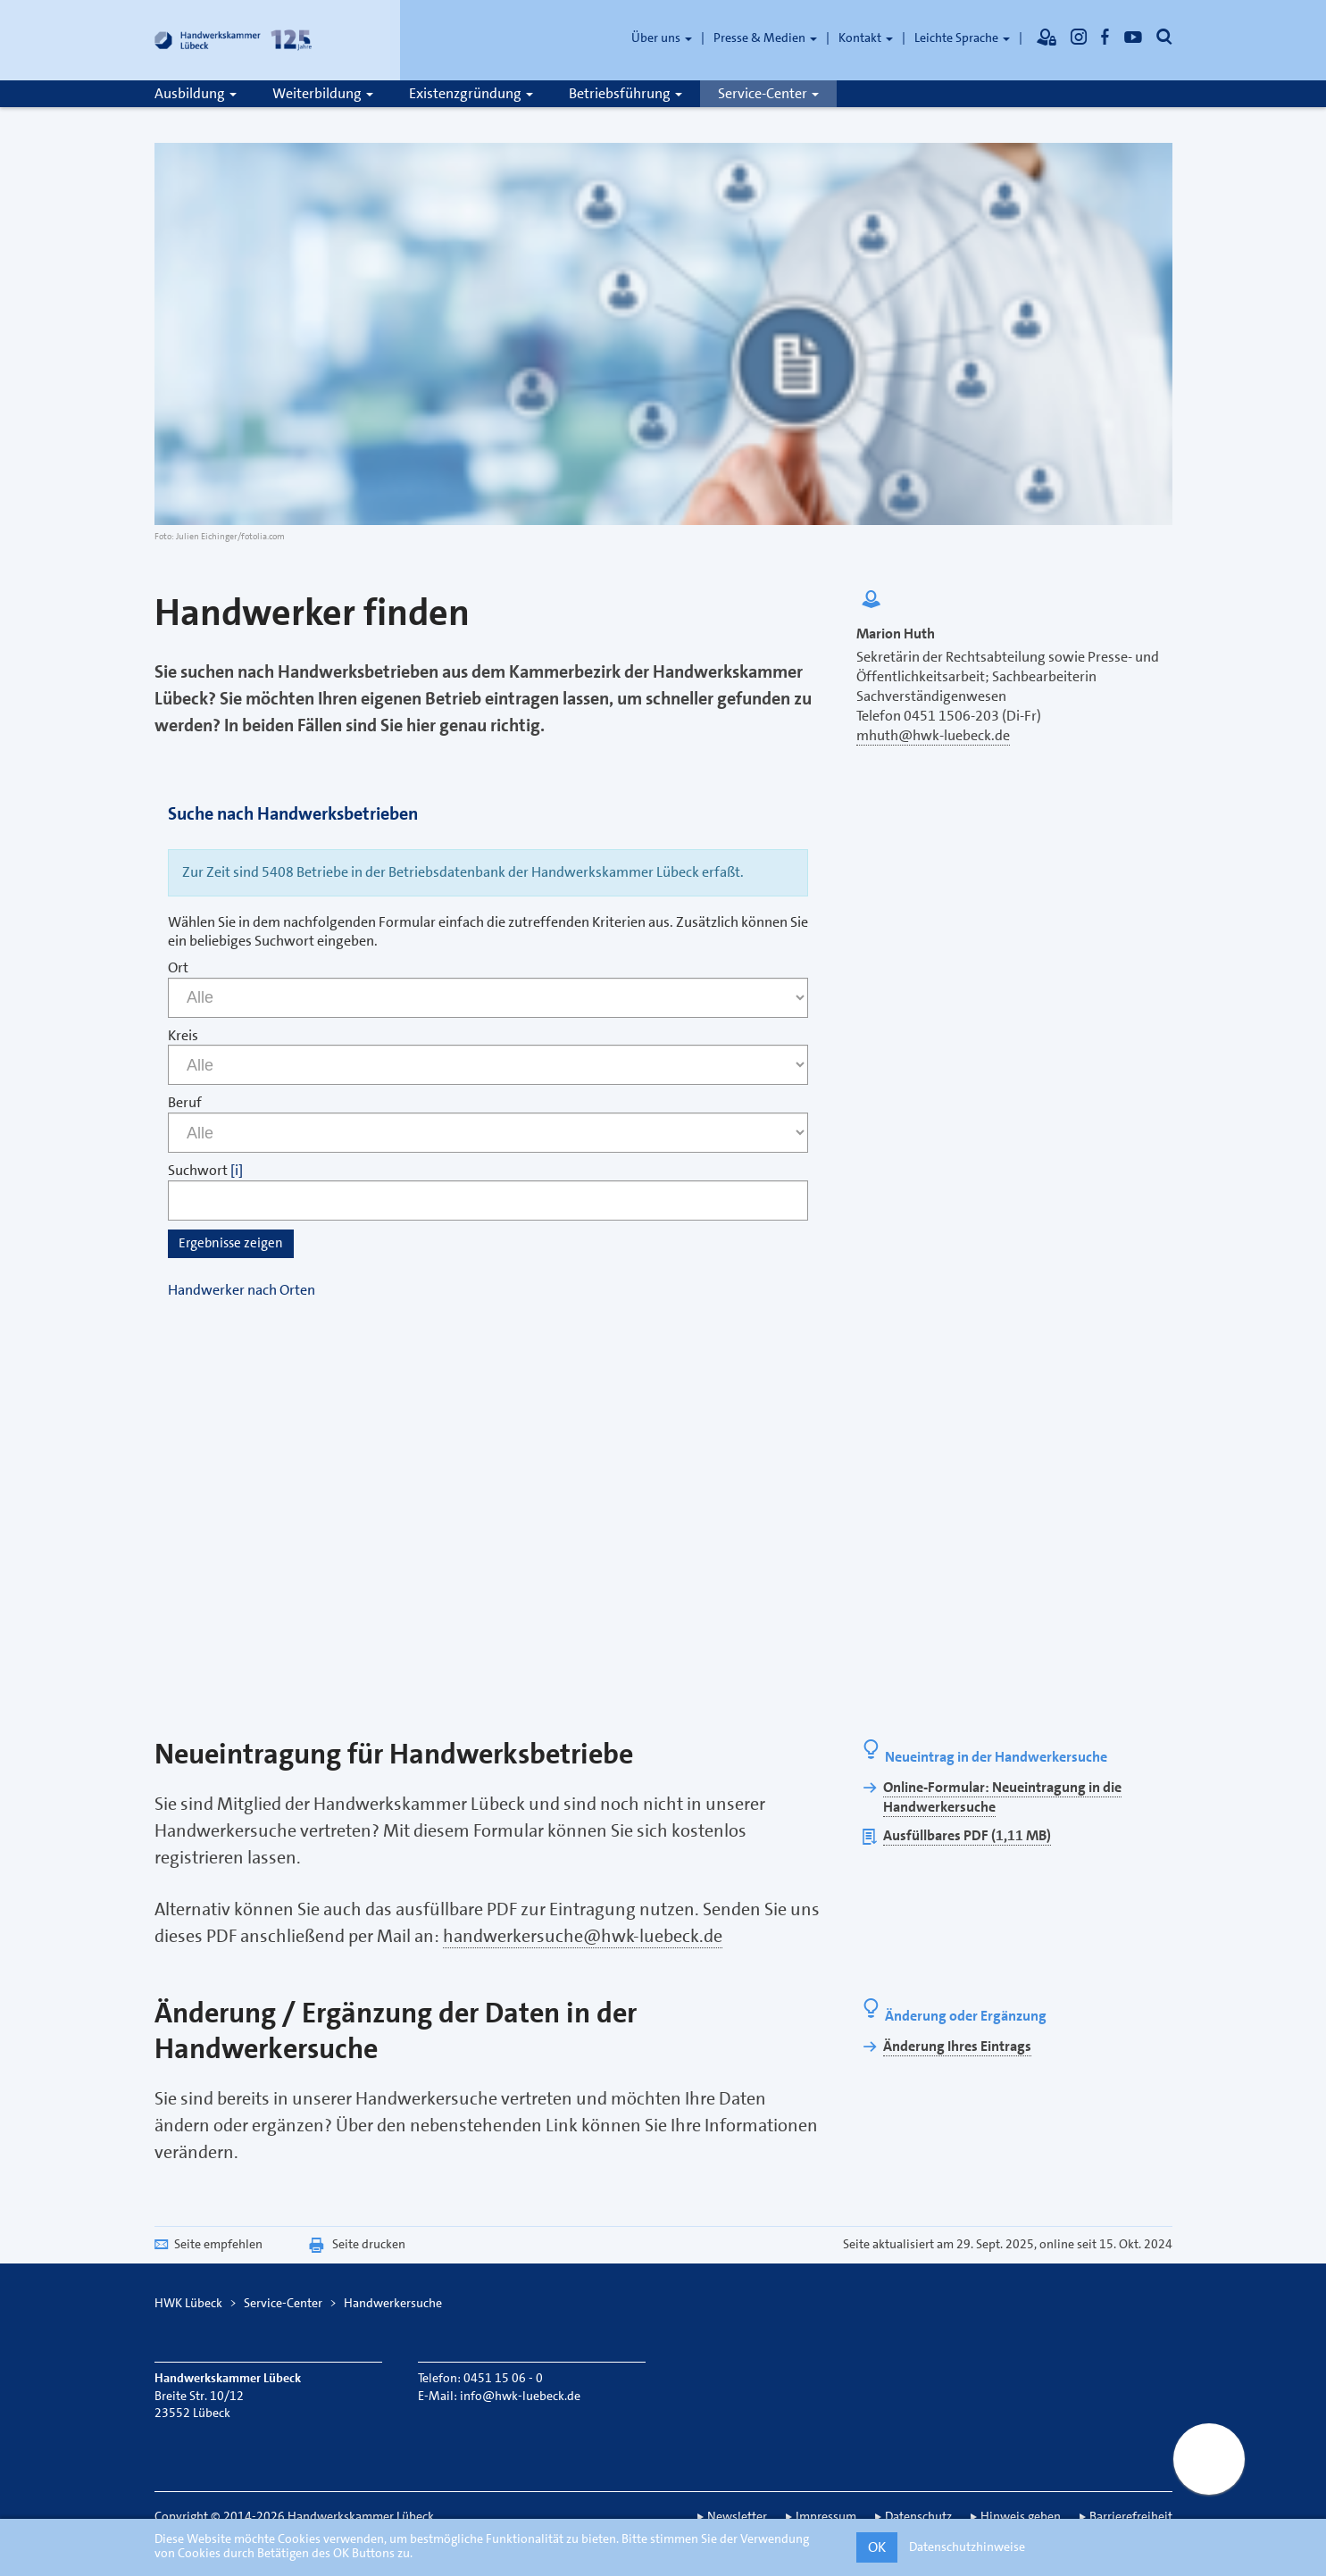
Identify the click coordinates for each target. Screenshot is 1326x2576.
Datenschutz (918, 2516)
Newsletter (737, 2516)
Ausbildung (195, 93)
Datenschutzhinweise (967, 2546)
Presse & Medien (765, 37)
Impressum (826, 2516)
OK (877, 2547)
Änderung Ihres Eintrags (957, 2046)
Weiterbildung (322, 93)
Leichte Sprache (962, 37)
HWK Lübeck (188, 2303)
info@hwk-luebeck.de (520, 2396)
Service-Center (768, 93)
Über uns (661, 37)
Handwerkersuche (393, 2303)
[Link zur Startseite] (234, 40)
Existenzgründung (471, 93)
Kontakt (865, 37)
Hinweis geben (1020, 2516)
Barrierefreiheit (1130, 2516)
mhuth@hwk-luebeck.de (933, 735)
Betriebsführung (625, 93)
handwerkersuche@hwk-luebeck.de (582, 1935)
